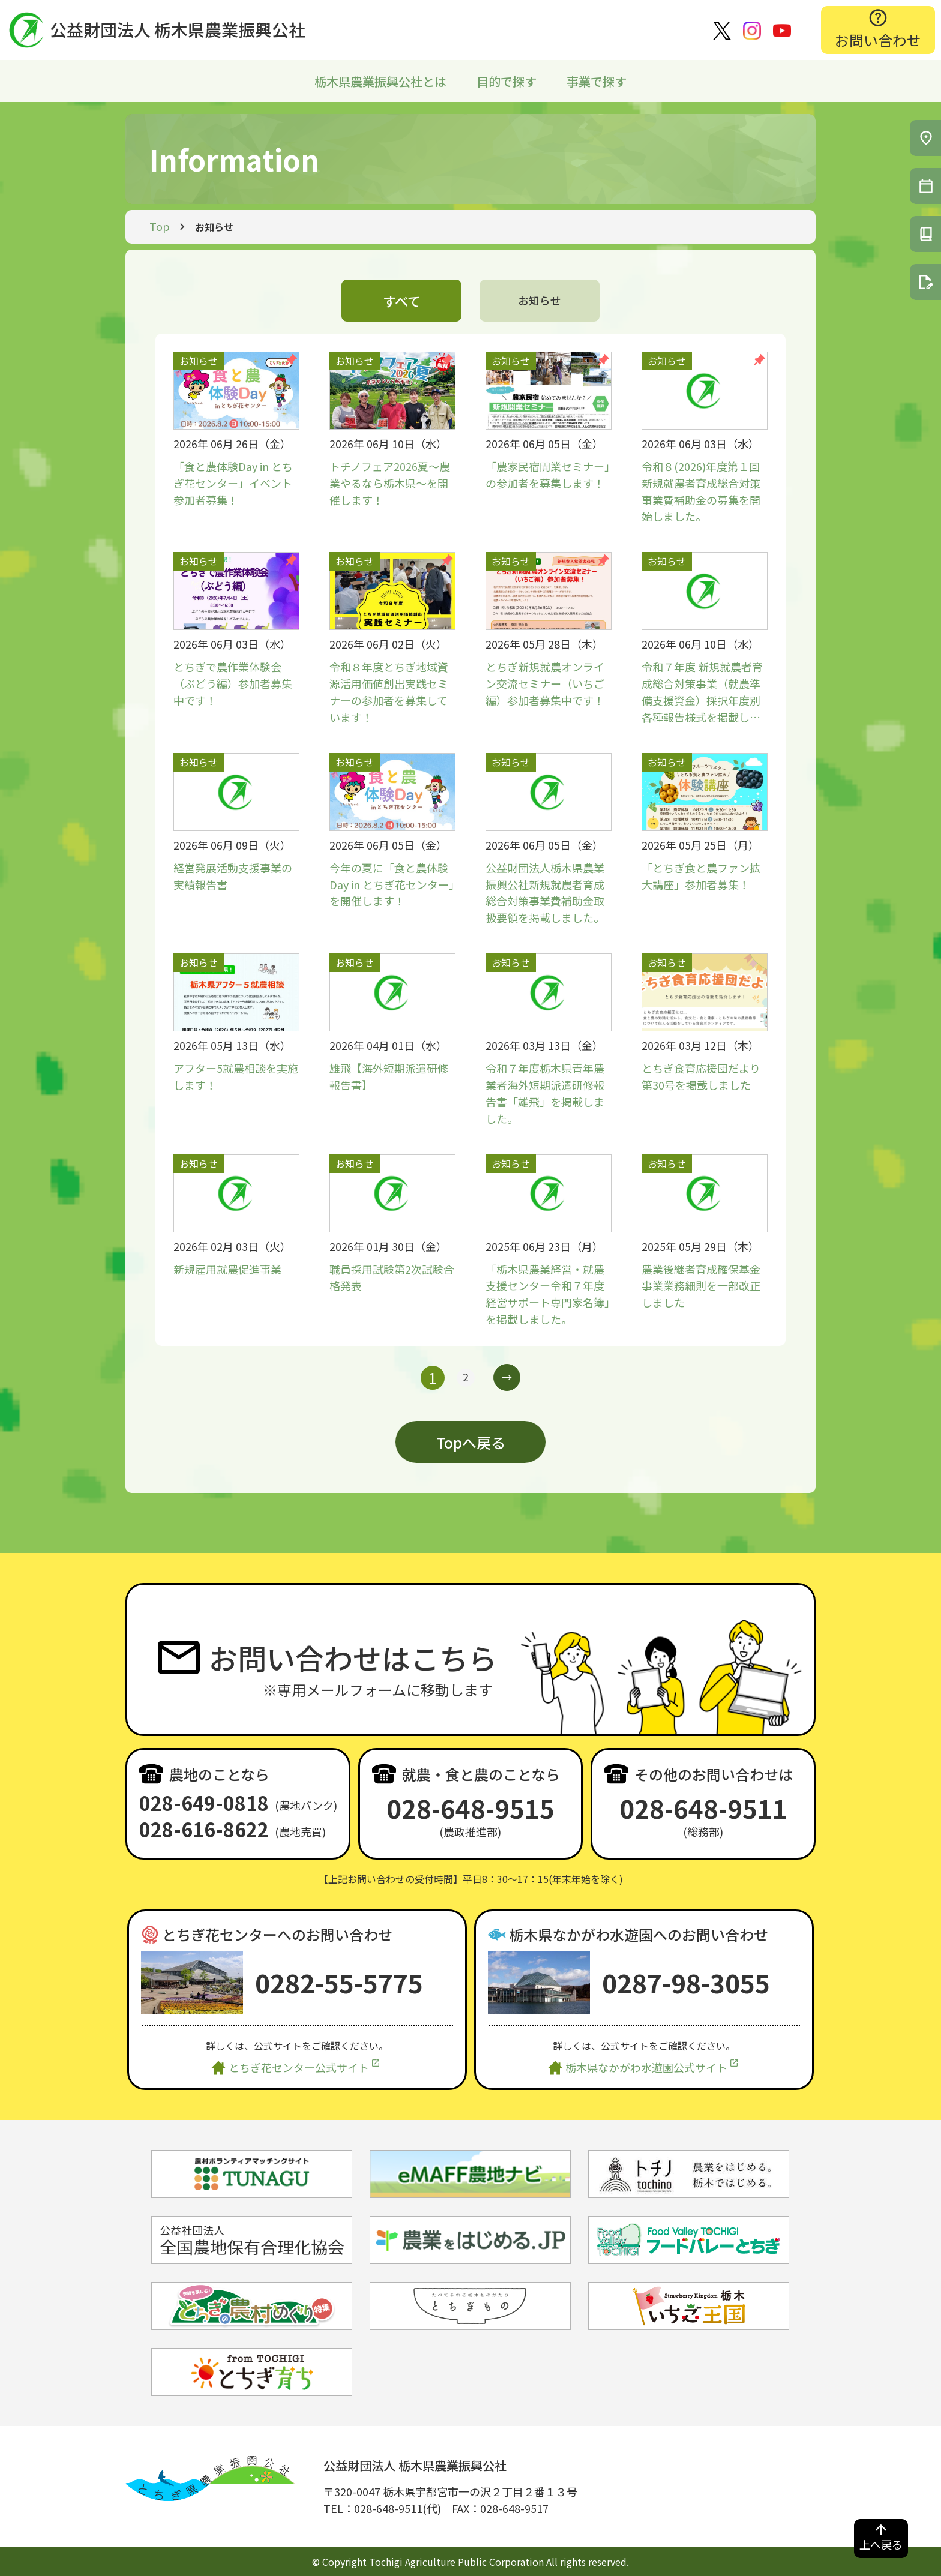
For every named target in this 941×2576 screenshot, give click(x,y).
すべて (401, 300)
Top (159, 226)
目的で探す (507, 81)
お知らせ (539, 300)
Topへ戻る (470, 1442)
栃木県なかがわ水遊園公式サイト (646, 2067)
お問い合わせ (878, 39)
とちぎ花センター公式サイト (299, 2067)
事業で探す (597, 81)
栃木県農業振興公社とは (380, 81)
